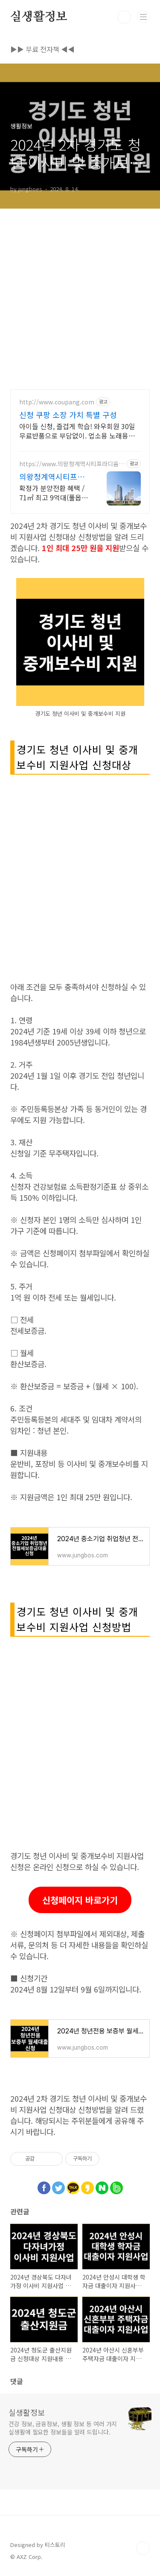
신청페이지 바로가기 (80, 1900)
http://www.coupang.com (56, 402)
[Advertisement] (80, 289)
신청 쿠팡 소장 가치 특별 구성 (68, 414)
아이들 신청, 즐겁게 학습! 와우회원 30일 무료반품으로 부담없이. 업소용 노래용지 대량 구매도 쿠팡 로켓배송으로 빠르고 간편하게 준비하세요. (78, 430)
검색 (124, 17)
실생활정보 (38, 17)
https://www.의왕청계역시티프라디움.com (71, 464)
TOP (143, 2548)
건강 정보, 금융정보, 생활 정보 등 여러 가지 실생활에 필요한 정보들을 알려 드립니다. (63, 2427)
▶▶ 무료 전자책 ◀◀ (42, 49)
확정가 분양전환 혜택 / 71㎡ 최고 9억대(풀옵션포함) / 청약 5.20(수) (53, 492)
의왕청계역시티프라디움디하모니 (51, 476)
